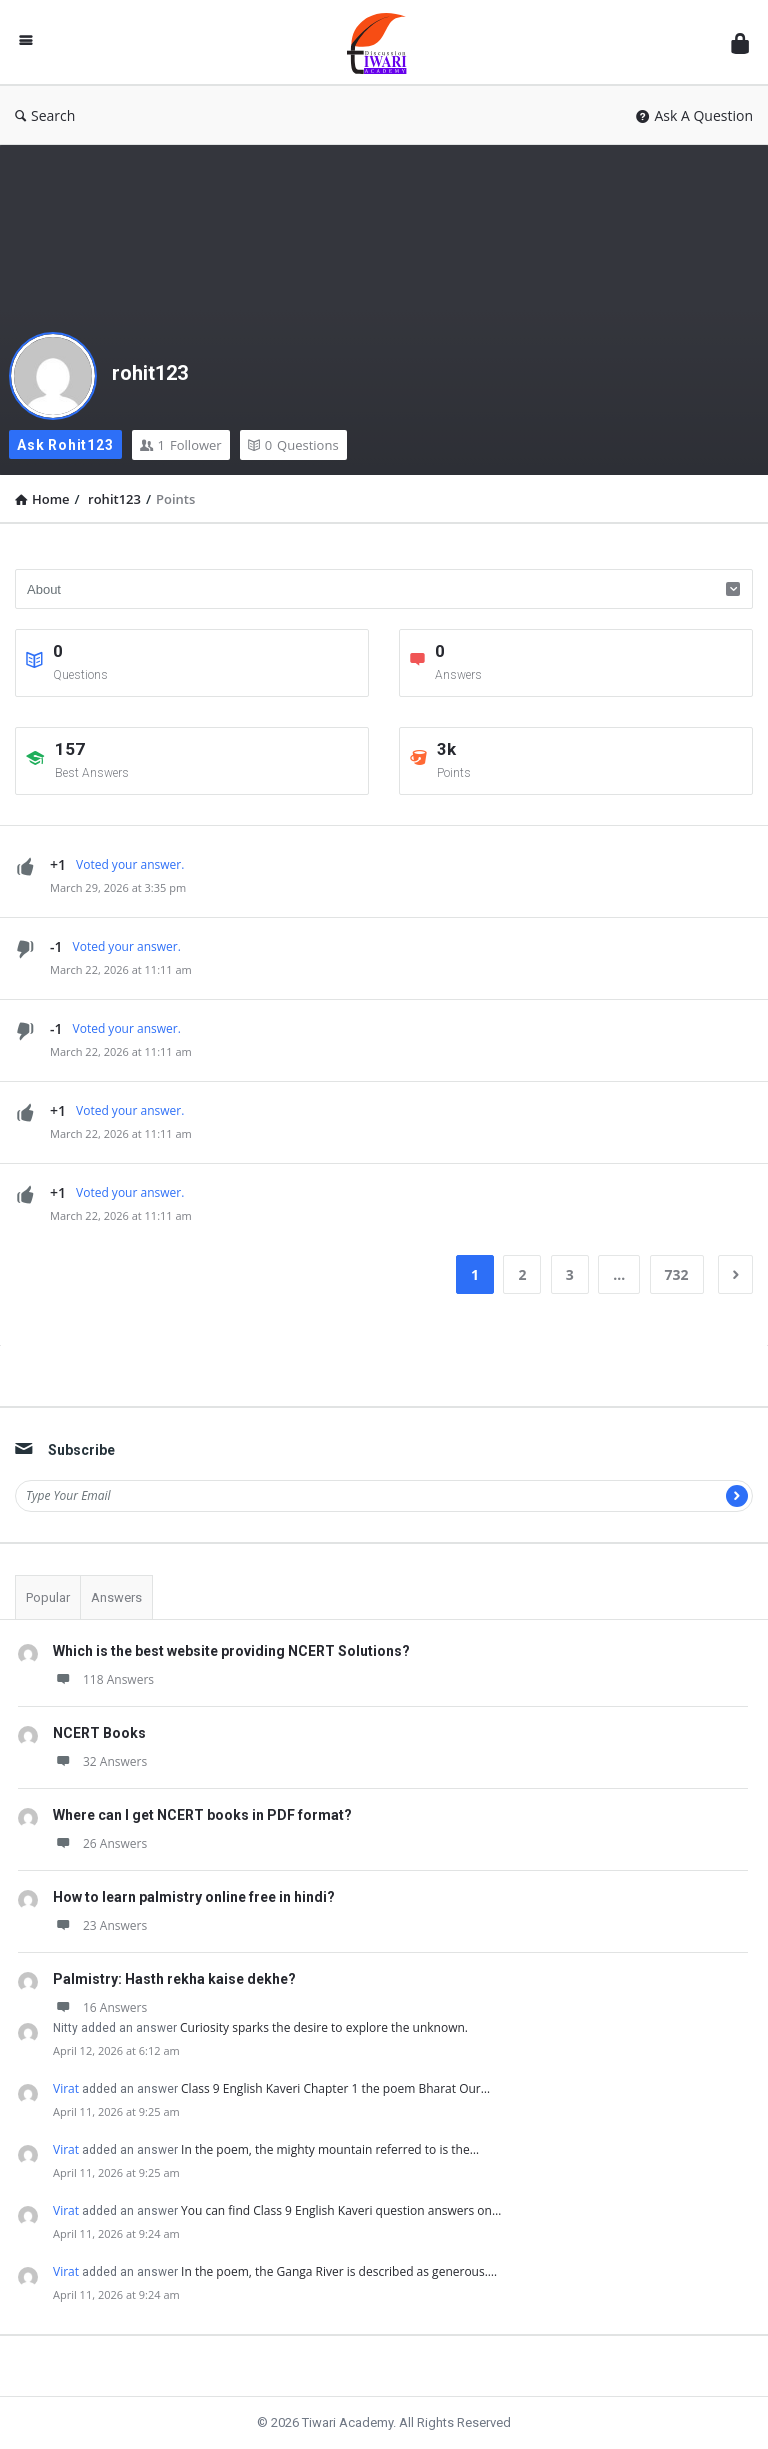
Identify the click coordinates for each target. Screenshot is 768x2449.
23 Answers (100, 1925)
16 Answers (100, 2007)
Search (45, 115)
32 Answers (100, 1761)
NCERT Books (99, 1733)
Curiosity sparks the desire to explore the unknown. (324, 2027)
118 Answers (103, 1679)
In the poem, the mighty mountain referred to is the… (330, 2149)
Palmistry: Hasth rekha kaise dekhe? (174, 1979)
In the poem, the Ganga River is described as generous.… (339, 2271)
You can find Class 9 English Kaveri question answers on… (341, 2210)
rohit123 (150, 373)
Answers (116, 1597)
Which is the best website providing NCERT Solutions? (231, 1651)
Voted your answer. (130, 864)
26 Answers (100, 1843)
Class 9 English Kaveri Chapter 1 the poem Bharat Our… (335, 2088)
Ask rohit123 (65, 445)
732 (677, 1274)
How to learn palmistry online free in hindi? (194, 1897)
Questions (293, 445)
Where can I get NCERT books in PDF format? (202, 1815)
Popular (48, 1597)
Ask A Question (694, 115)
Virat (66, 2088)
